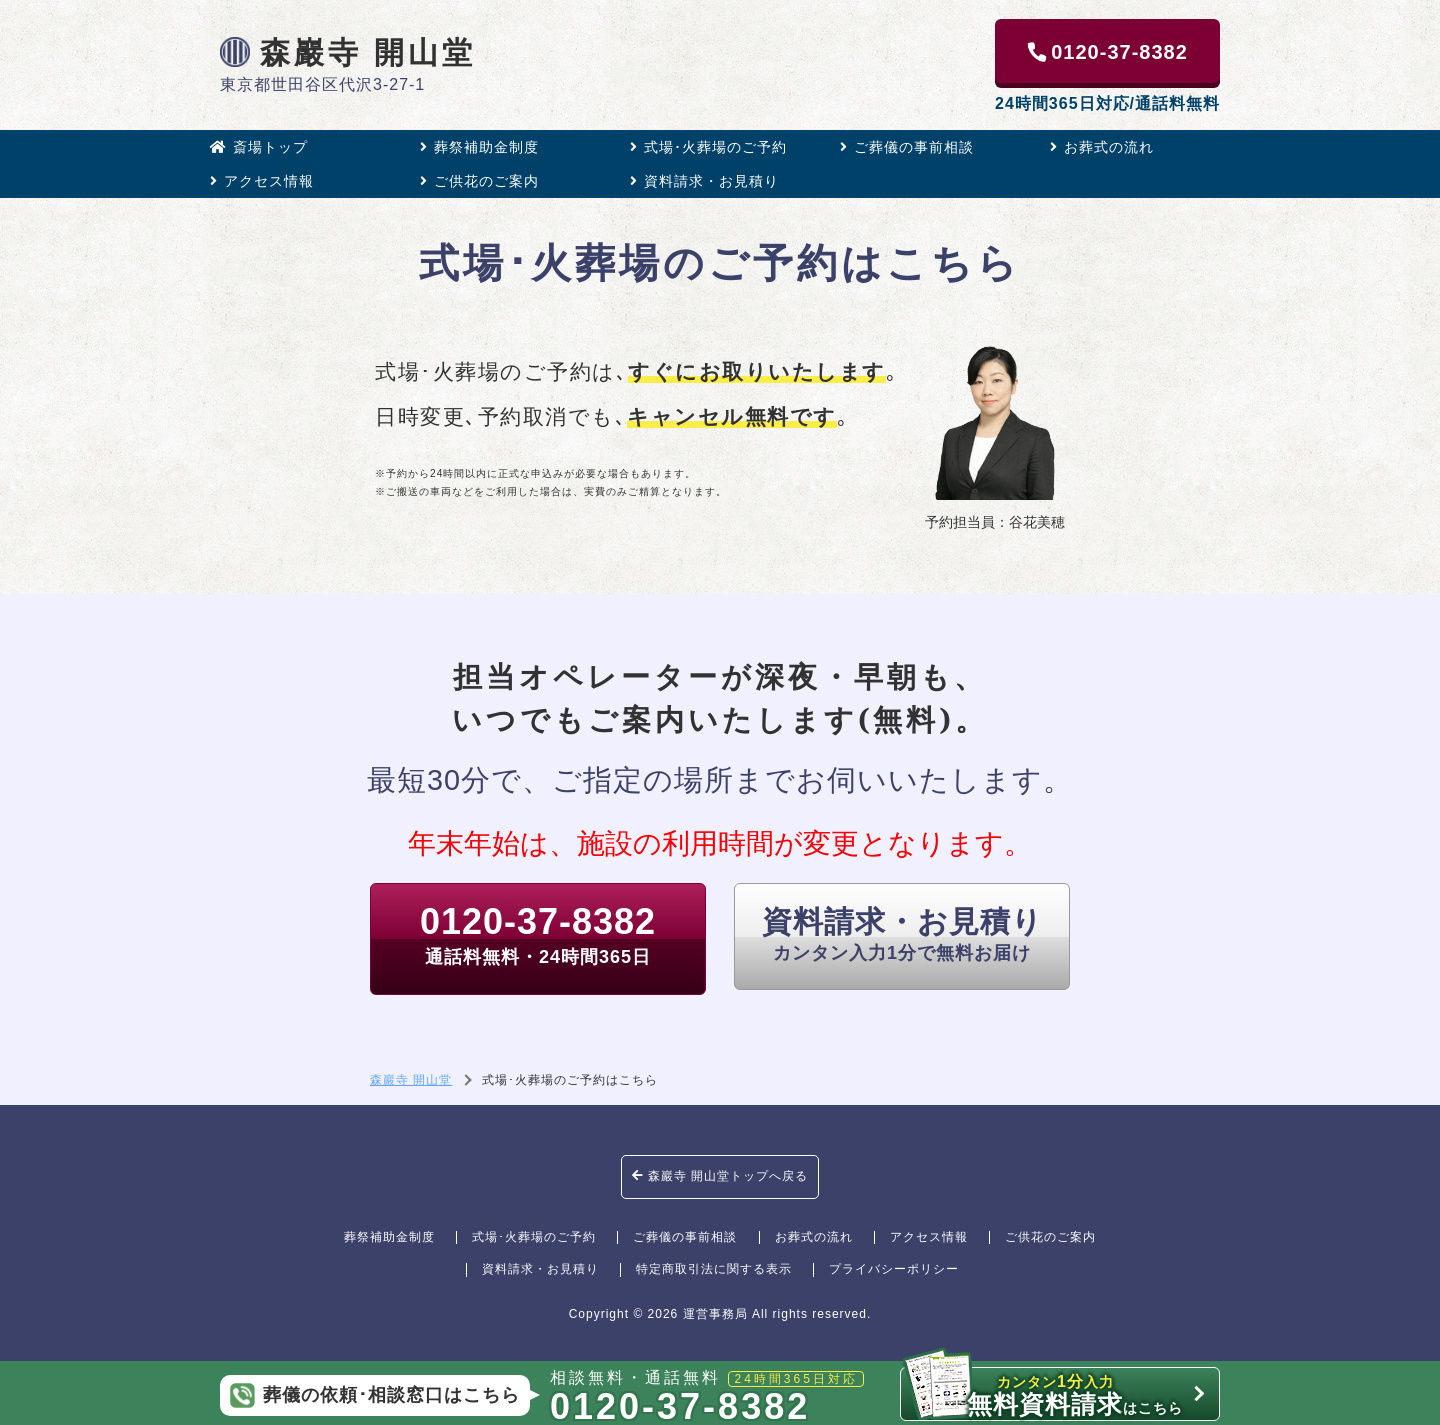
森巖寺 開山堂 (348, 52)
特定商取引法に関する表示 (714, 1269)
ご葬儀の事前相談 (907, 147)
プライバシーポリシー (894, 1269)
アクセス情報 (262, 181)
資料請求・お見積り (704, 181)
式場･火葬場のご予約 (708, 147)
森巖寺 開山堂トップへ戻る (720, 1176)
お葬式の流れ (1102, 147)
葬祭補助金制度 (479, 147)
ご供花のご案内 (479, 181)
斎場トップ (259, 147)
